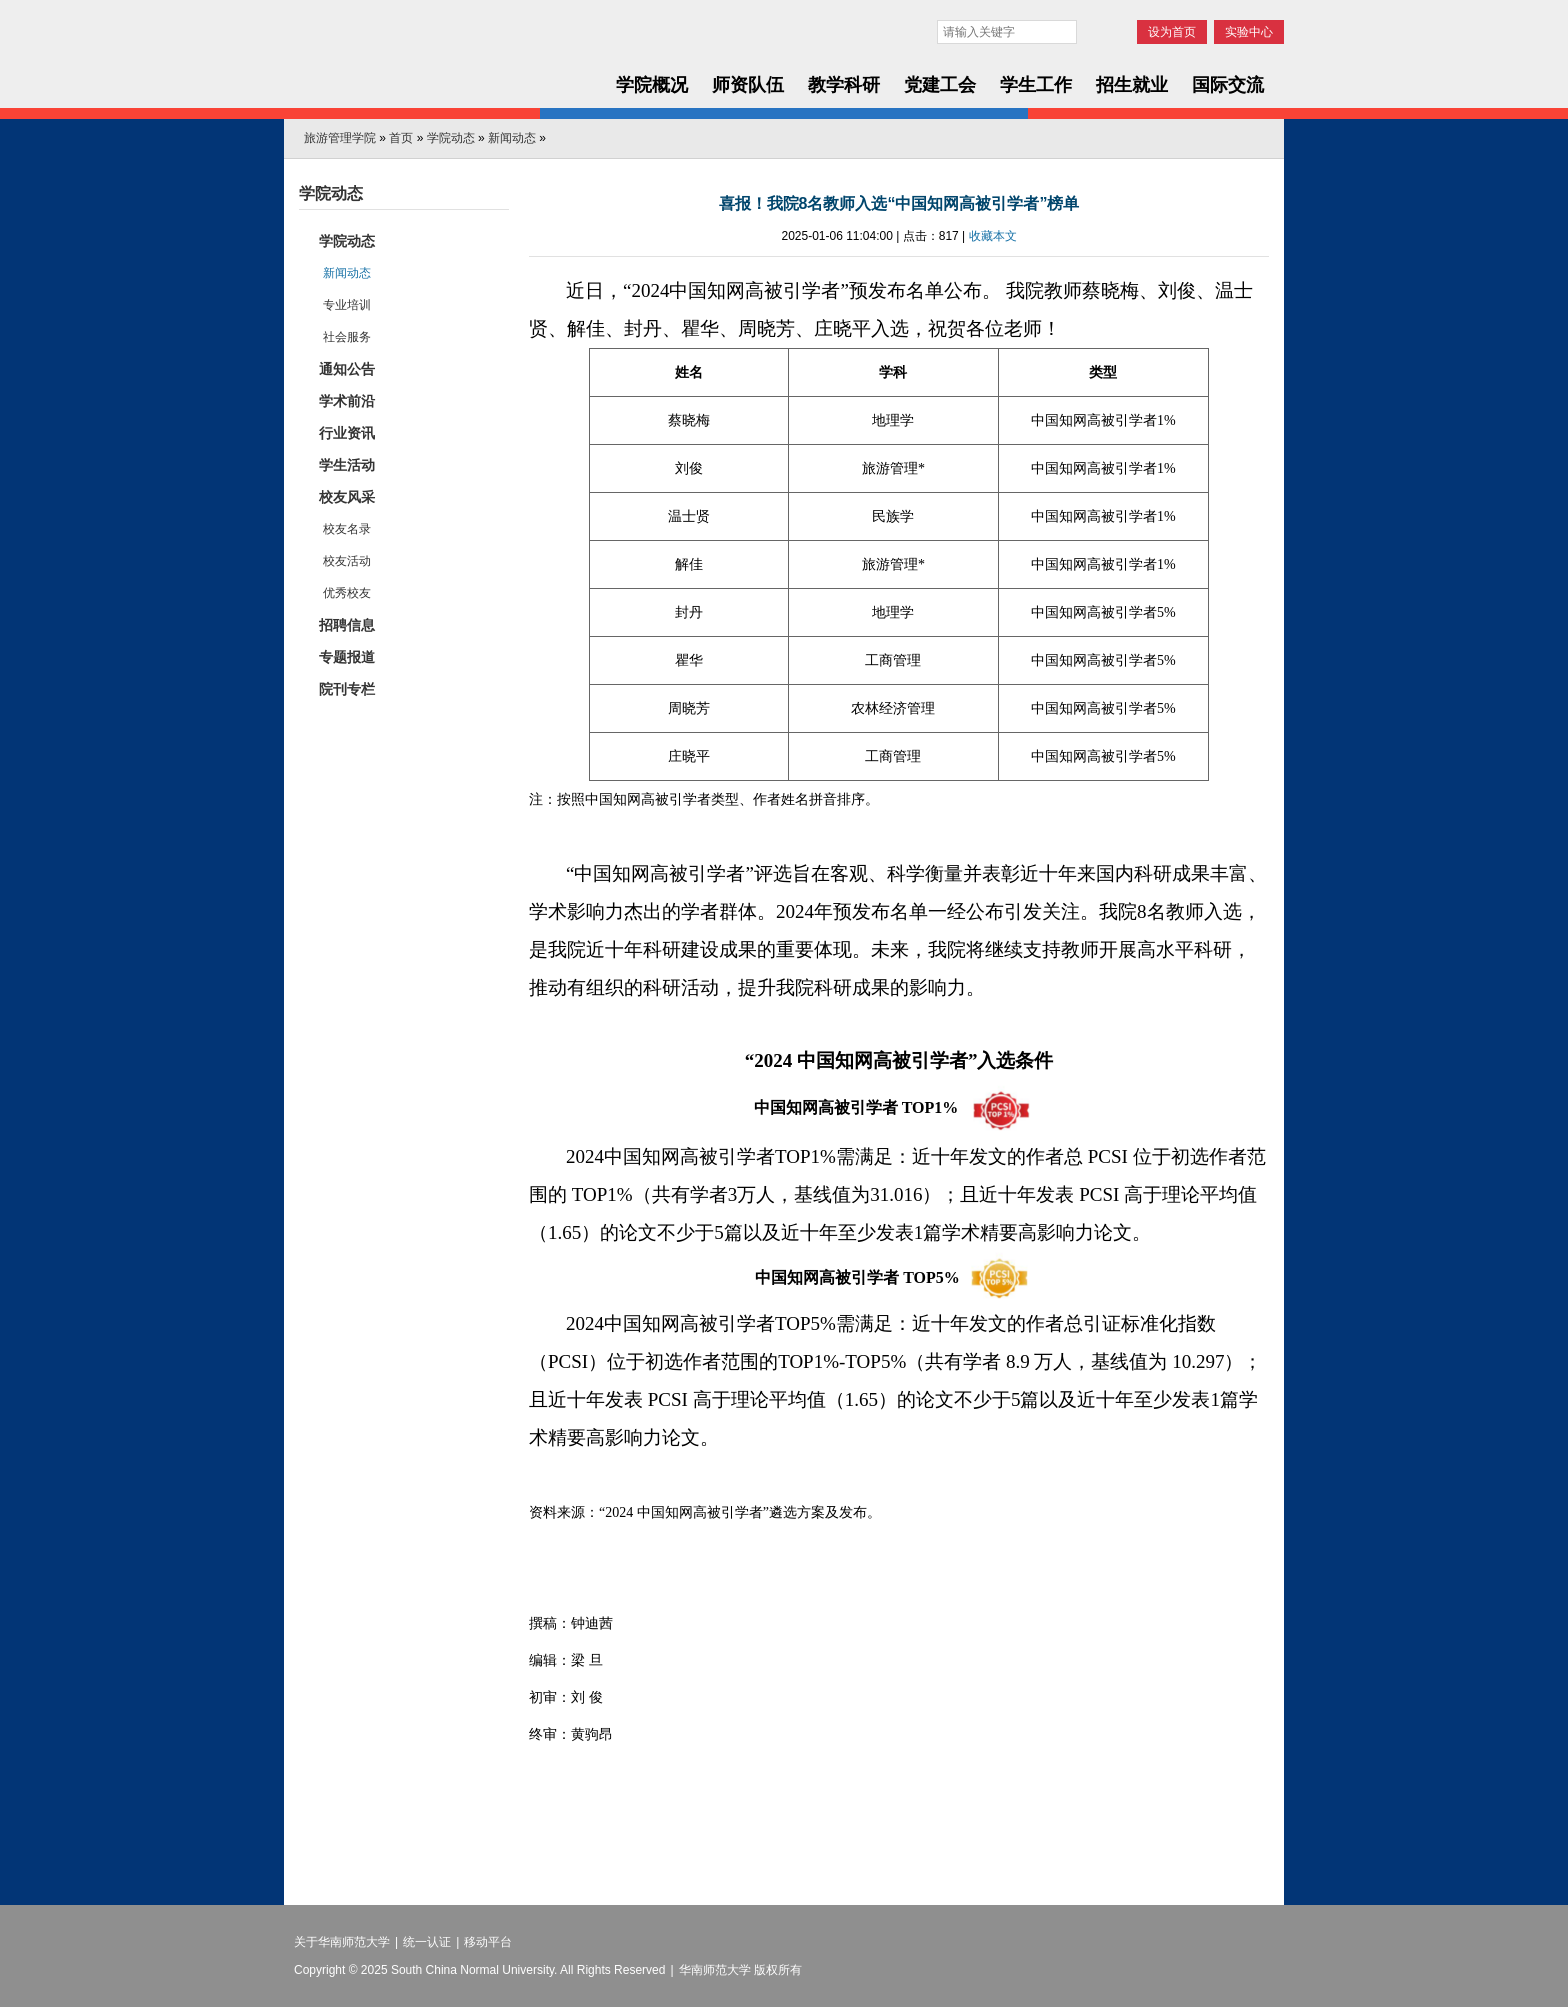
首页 (401, 138)
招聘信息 (347, 625)
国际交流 (1228, 85)
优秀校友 (347, 593)
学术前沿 (347, 401)
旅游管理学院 (340, 138)
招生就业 (1132, 85)
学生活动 (347, 465)
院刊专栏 (347, 689)
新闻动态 (512, 138)
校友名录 (347, 529)
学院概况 (652, 85)
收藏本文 (993, 236)
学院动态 (451, 138)
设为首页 (1172, 32)
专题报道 (347, 657)
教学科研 (844, 85)
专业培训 (347, 305)
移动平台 (488, 1942)
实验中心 (1249, 32)
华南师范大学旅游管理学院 (436, 62)
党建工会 (940, 85)
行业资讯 (347, 433)
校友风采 (347, 497)
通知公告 (347, 369)
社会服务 (347, 337)
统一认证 (427, 1942)
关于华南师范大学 (342, 1942)
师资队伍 (748, 85)
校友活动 (347, 561)
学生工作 (1036, 85)
